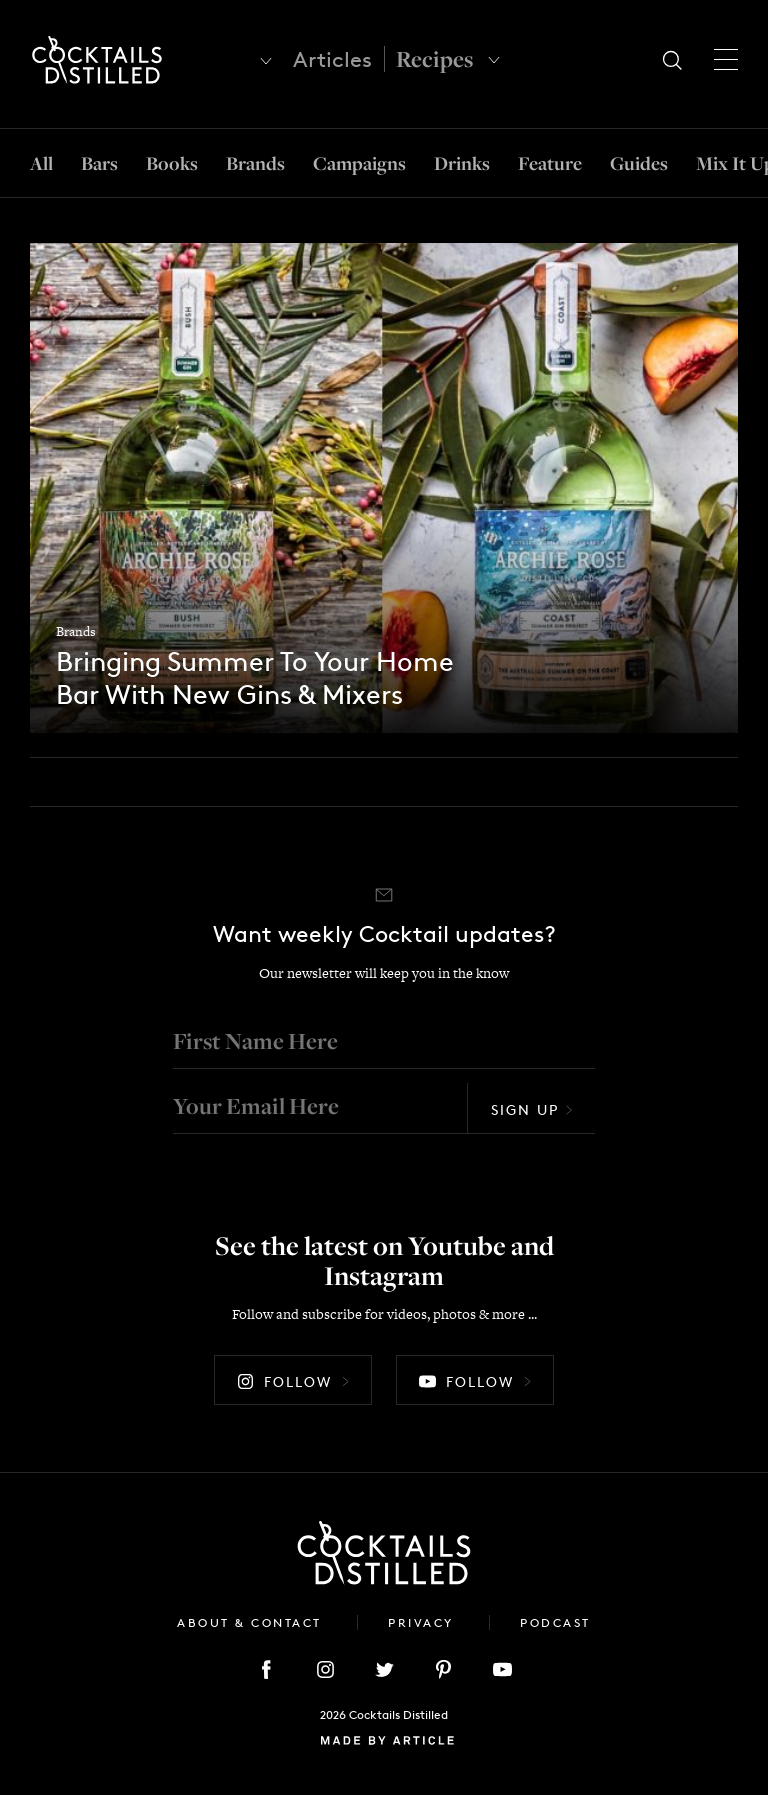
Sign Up (532, 1100)
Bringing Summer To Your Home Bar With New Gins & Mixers (261, 657)
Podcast (555, 1613)
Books (173, 163)
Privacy (423, 1613)
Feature (542, 163)
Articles (332, 59)
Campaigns (357, 163)
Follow (293, 1373)
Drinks (457, 163)
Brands (255, 163)
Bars (102, 163)
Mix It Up (725, 163)
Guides (628, 163)
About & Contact (252, 1613)
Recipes (434, 59)
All (43, 163)
